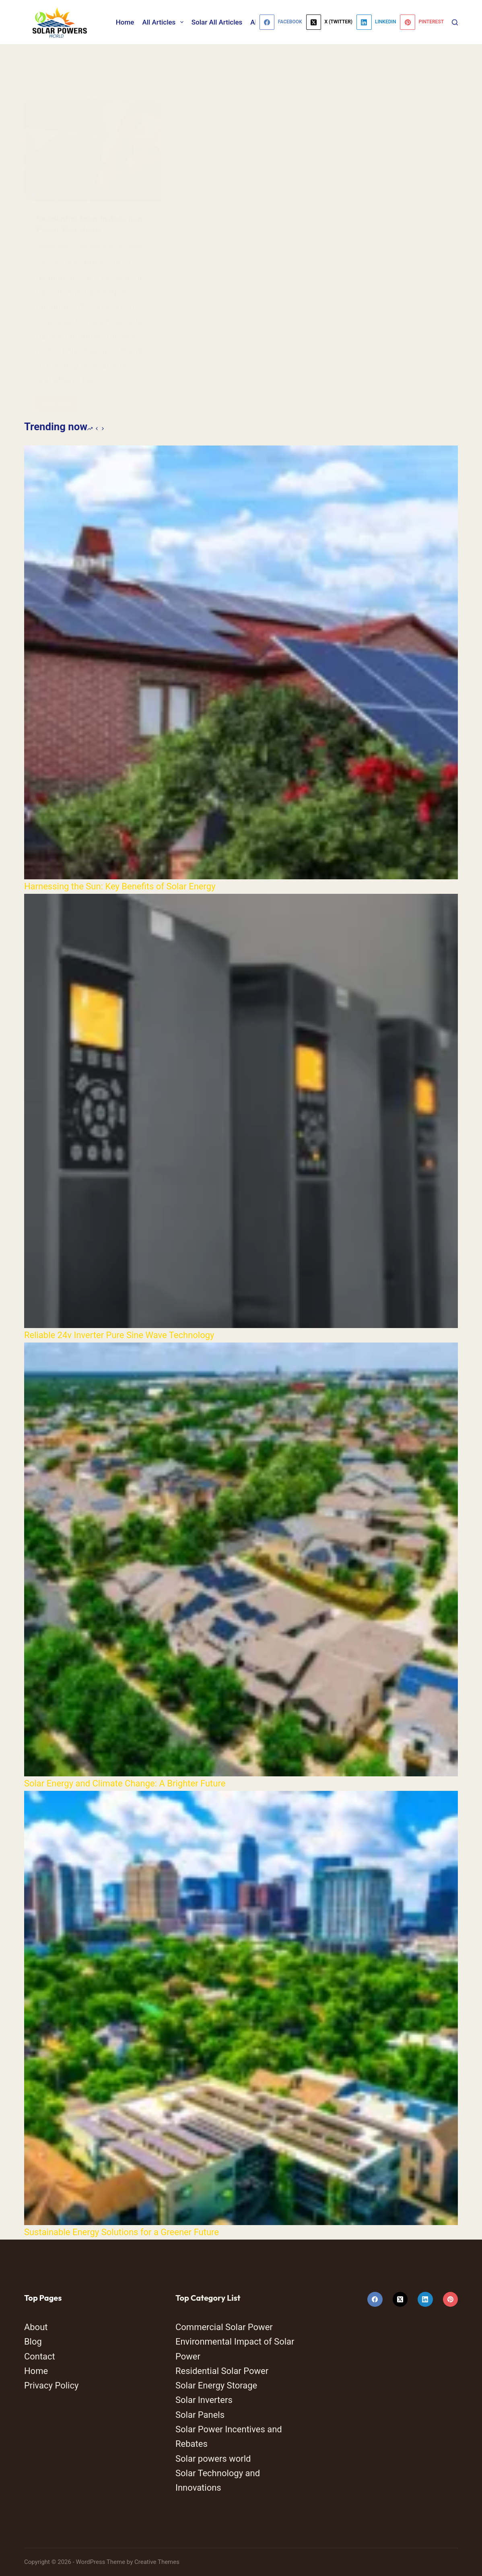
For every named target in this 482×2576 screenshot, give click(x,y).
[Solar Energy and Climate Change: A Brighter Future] (241, 1559)
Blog (33, 2342)
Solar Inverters (204, 2400)
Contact (39, 2356)
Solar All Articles (217, 22)
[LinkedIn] (376, 22)
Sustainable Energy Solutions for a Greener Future (121, 2232)
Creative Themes (156, 2562)
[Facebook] (281, 22)
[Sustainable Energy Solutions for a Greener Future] (241, 2008)
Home (125, 22)
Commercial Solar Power (224, 2327)
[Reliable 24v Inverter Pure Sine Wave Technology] (241, 1111)
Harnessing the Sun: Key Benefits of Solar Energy (120, 886)
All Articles (164, 22)
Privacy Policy (51, 2385)
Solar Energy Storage (216, 2385)
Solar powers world (213, 2459)
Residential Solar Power (221, 2371)
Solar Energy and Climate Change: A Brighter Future (124, 1783)
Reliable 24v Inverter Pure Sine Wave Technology (119, 1335)
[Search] (455, 22)
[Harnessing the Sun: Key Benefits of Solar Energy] (241, 662)
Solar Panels (200, 2415)
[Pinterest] (422, 22)
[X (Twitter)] (329, 22)
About (36, 2327)
